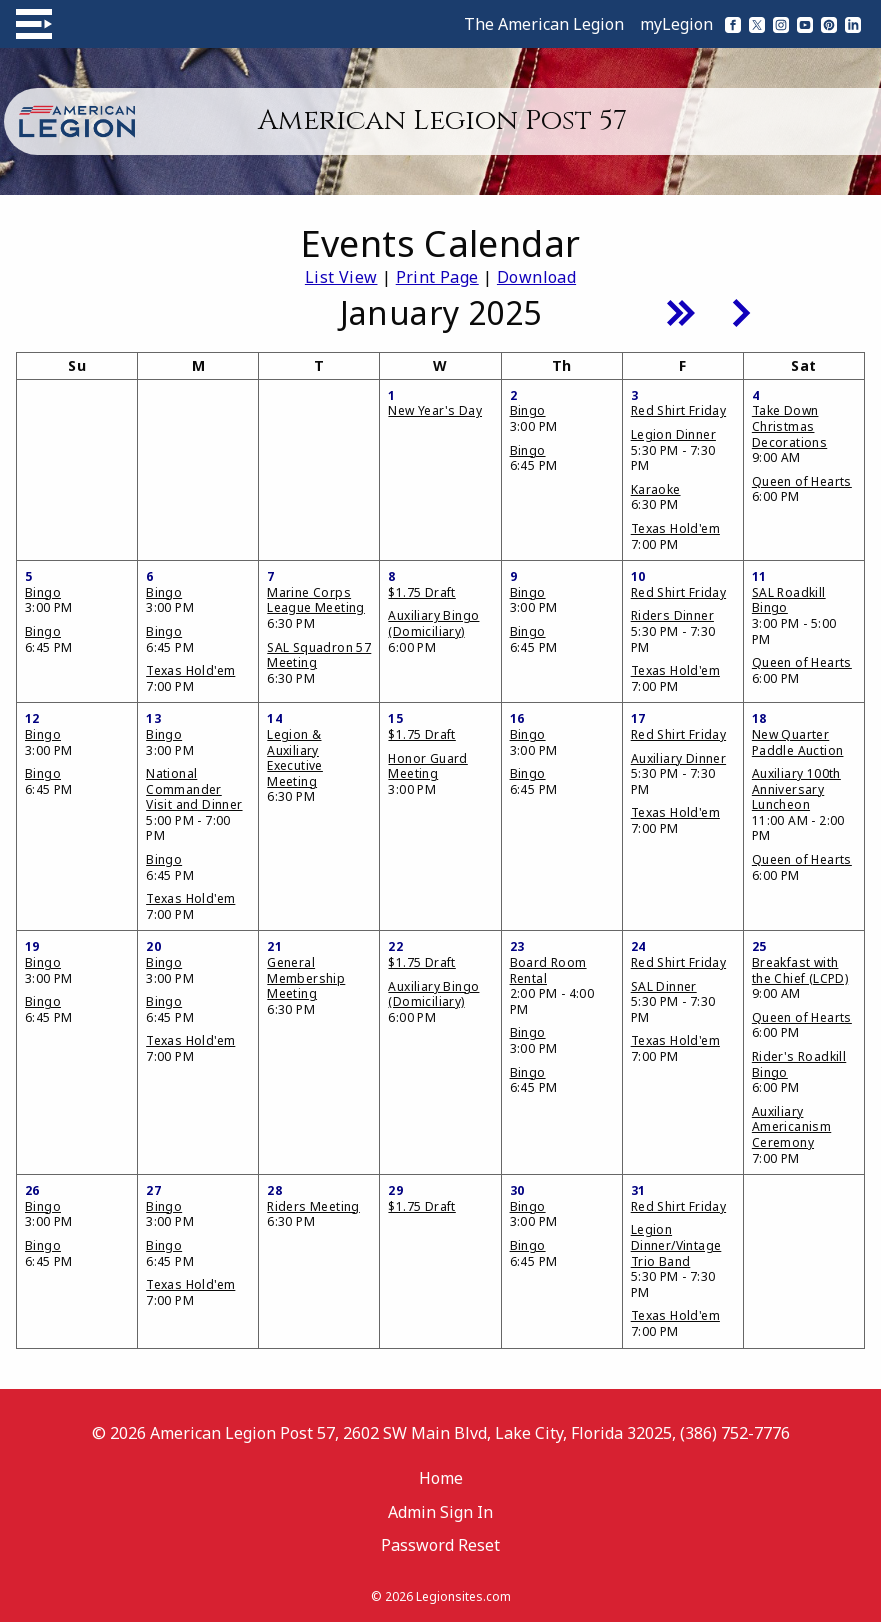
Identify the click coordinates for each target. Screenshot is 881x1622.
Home (441, 1478)
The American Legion (544, 24)
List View (341, 277)
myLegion (676, 24)
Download (536, 277)
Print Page (437, 277)
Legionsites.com (463, 1596)
